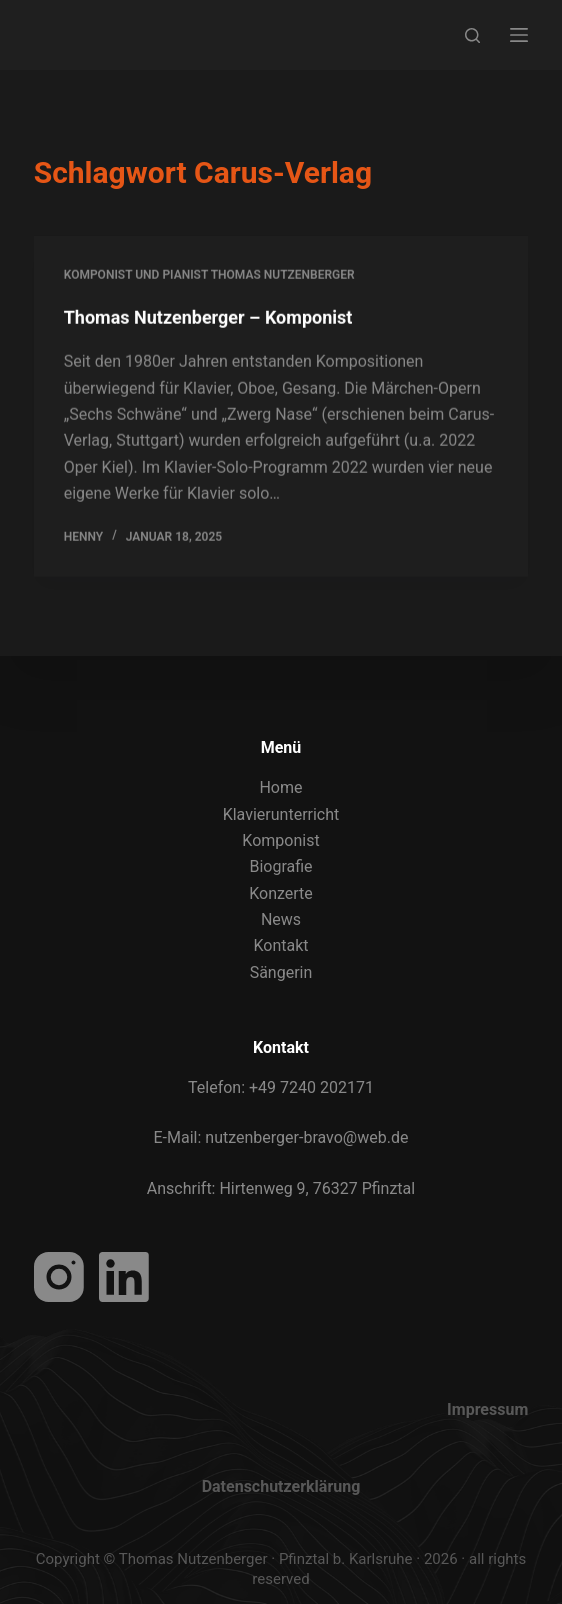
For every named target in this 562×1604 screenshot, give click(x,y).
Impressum (487, 1409)
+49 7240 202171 (311, 1087)
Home (280, 787)
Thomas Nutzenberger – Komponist (208, 318)
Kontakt (280, 945)
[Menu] (519, 35)
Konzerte (281, 893)
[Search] (472, 35)
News (281, 919)
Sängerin (281, 972)
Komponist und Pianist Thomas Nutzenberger (209, 276)
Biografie (280, 866)
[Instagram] (59, 1277)
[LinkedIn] (124, 1277)
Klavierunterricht (281, 814)
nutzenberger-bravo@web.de (306, 1137)
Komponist (280, 840)
